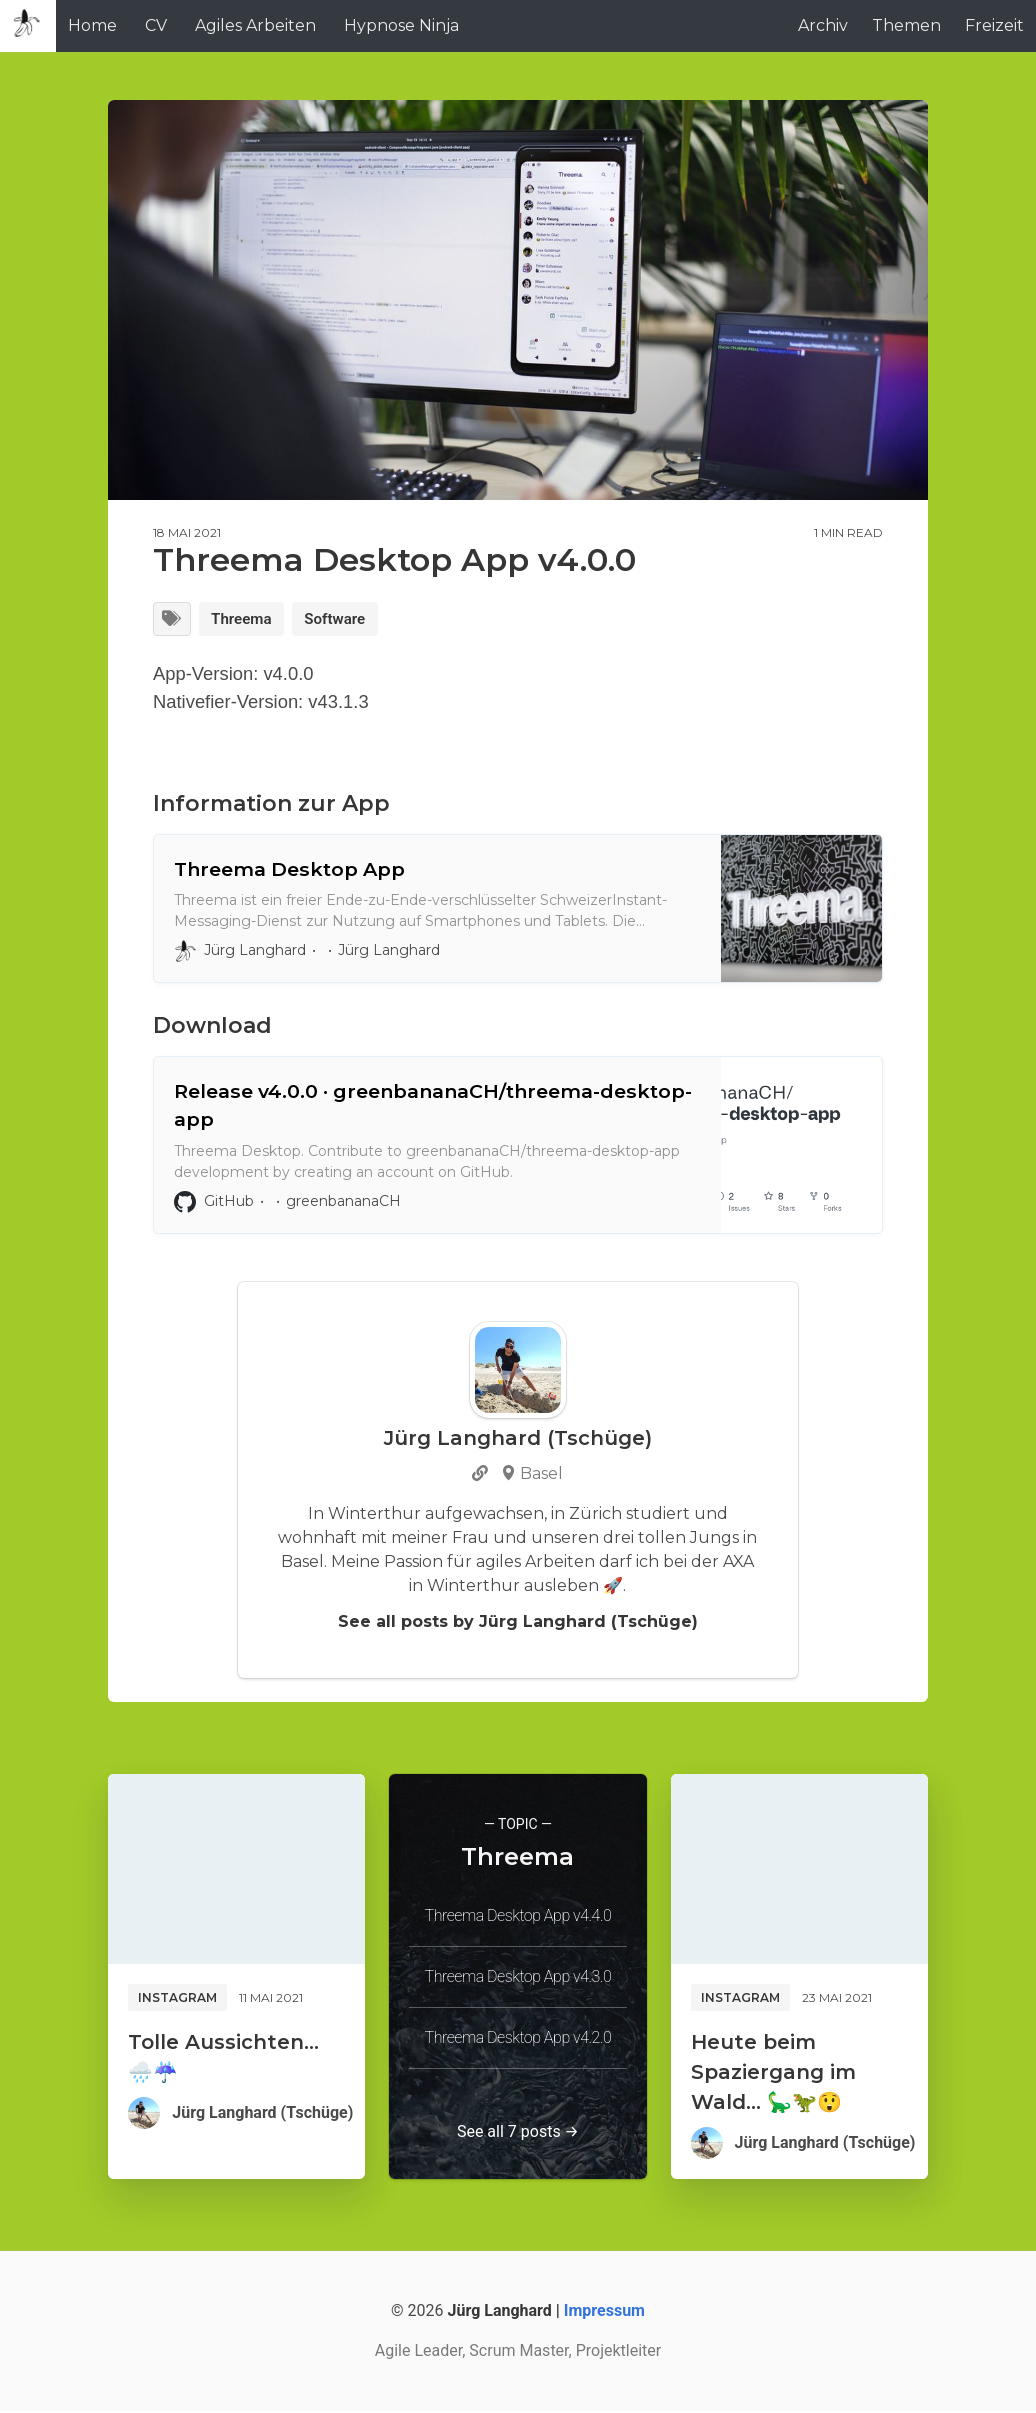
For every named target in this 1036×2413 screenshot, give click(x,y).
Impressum (604, 2312)
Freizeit (994, 25)
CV (156, 25)
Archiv (823, 25)
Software (344, 619)
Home (92, 25)
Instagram (177, 1999)
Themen (906, 25)
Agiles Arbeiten (255, 25)
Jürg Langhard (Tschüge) (262, 2114)
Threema (246, 619)
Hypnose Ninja (401, 25)
